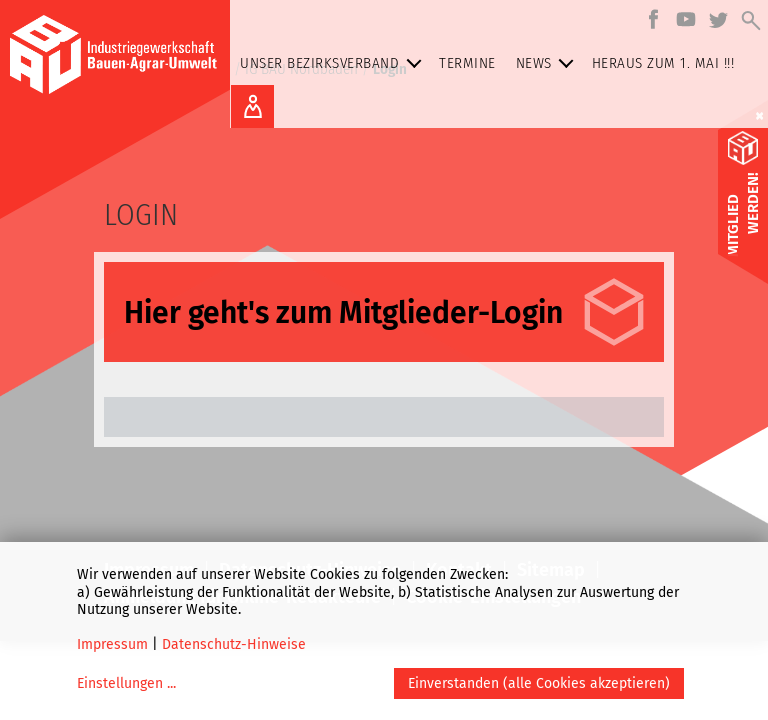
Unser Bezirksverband (334, 63)
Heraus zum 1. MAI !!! (663, 63)
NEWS (549, 63)
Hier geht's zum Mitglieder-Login (343, 313)
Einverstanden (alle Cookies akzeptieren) (539, 683)
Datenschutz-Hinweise (234, 644)
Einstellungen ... (126, 683)
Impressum (112, 644)
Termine (467, 63)
